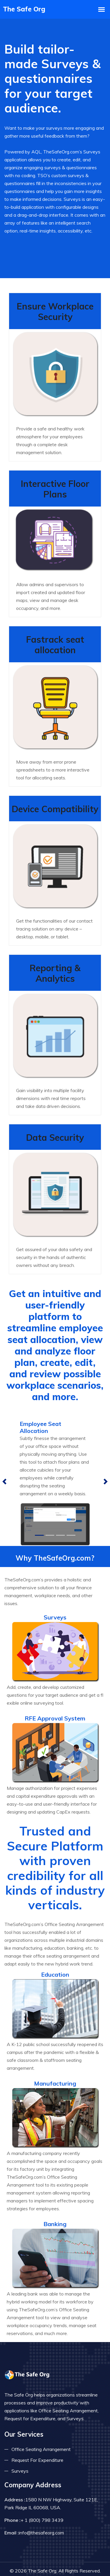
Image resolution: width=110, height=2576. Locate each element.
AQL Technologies (68, 2553)
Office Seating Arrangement (41, 2419)
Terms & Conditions (74, 2566)
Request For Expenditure (37, 2430)
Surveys (19, 2440)
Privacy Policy (29, 2566)
